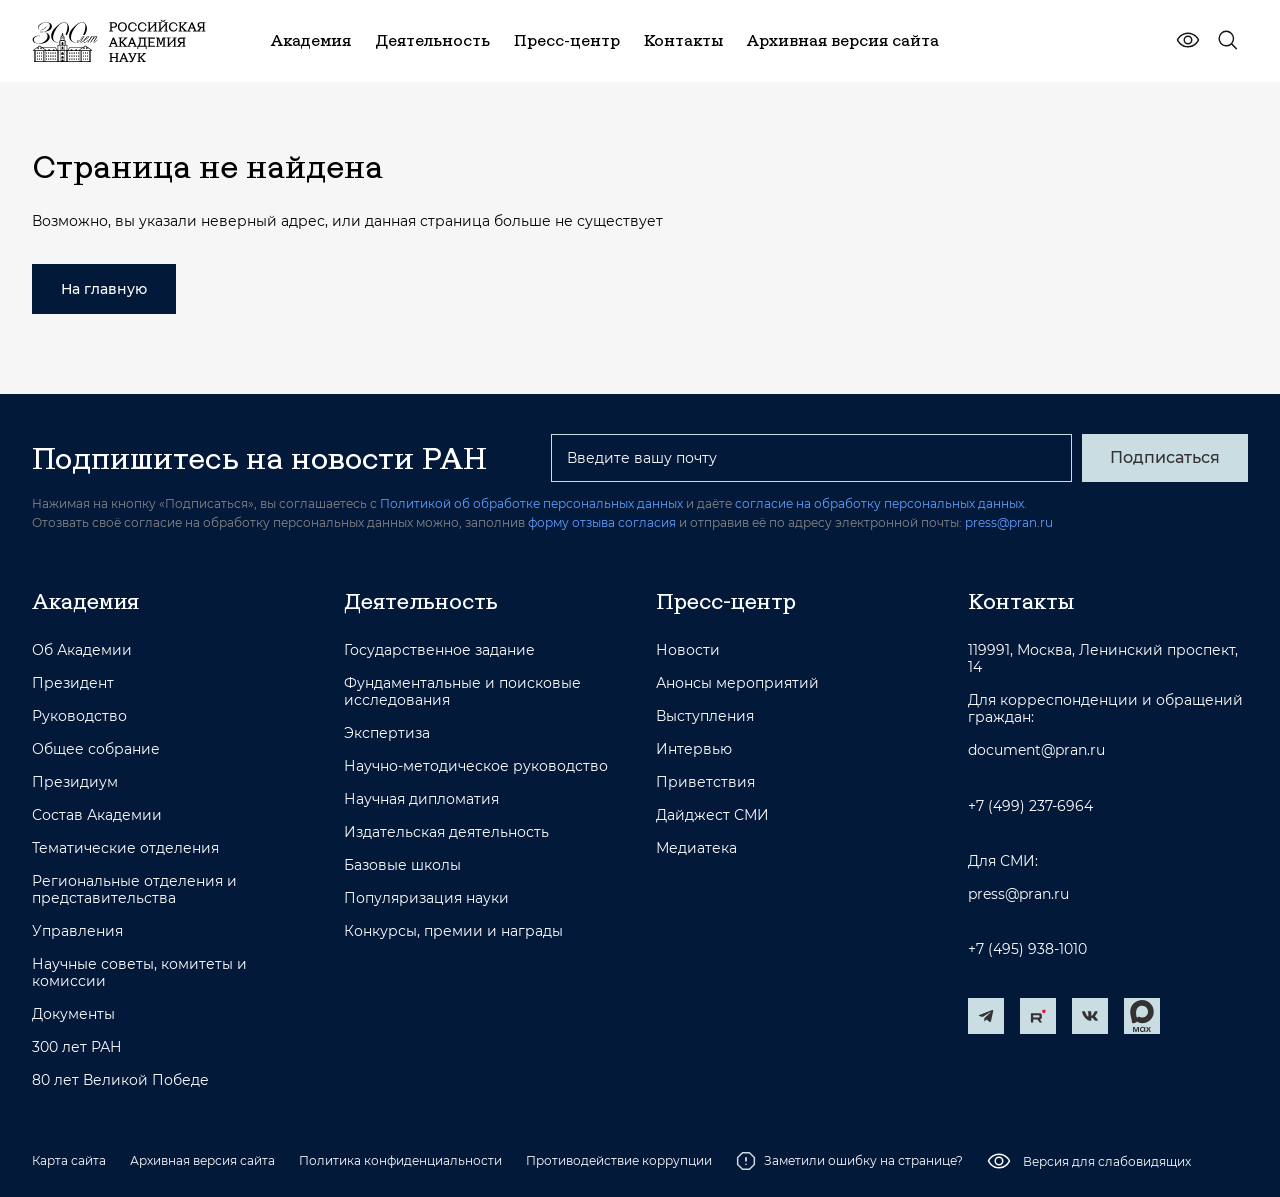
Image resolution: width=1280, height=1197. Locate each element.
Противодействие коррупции (619, 1160)
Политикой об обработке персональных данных (531, 503)
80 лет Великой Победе (120, 1080)
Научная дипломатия (421, 799)
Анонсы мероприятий (737, 683)
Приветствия (705, 782)
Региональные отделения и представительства (134, 890)
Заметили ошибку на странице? (849, 1161)
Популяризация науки (426, 898)
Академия (85, 601)
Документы (73, 1014)
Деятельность (421, 601)
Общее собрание (96, 749)
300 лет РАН (77, 1047)
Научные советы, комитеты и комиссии (139, 973)
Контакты (1021, 601)
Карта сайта (69, 1160)
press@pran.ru (1009, 522)
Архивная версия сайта (202, 1160)
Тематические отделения (125, 848)
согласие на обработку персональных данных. (881, 503)
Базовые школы (402, 865)
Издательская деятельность (446, 832)
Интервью (694, 749)
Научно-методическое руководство (476, 766)
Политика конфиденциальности (400, 1160)
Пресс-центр (726, 601)
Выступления (705, 716)
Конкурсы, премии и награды (453, 931)
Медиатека (696, 848)
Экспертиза (387, 733)
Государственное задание (439, 650)
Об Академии (82, 650)
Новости (688, 650)
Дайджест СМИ (712, 815)
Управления (77, 931)
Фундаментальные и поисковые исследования (462, 692)
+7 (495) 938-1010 (1027, 949)
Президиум (75, 782)
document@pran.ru (1036, 750)
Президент (73, 683)
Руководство (79, 716)
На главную (104, 289)
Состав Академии (97, 815)
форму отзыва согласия (602, 522)
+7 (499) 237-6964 (1030, 806)
